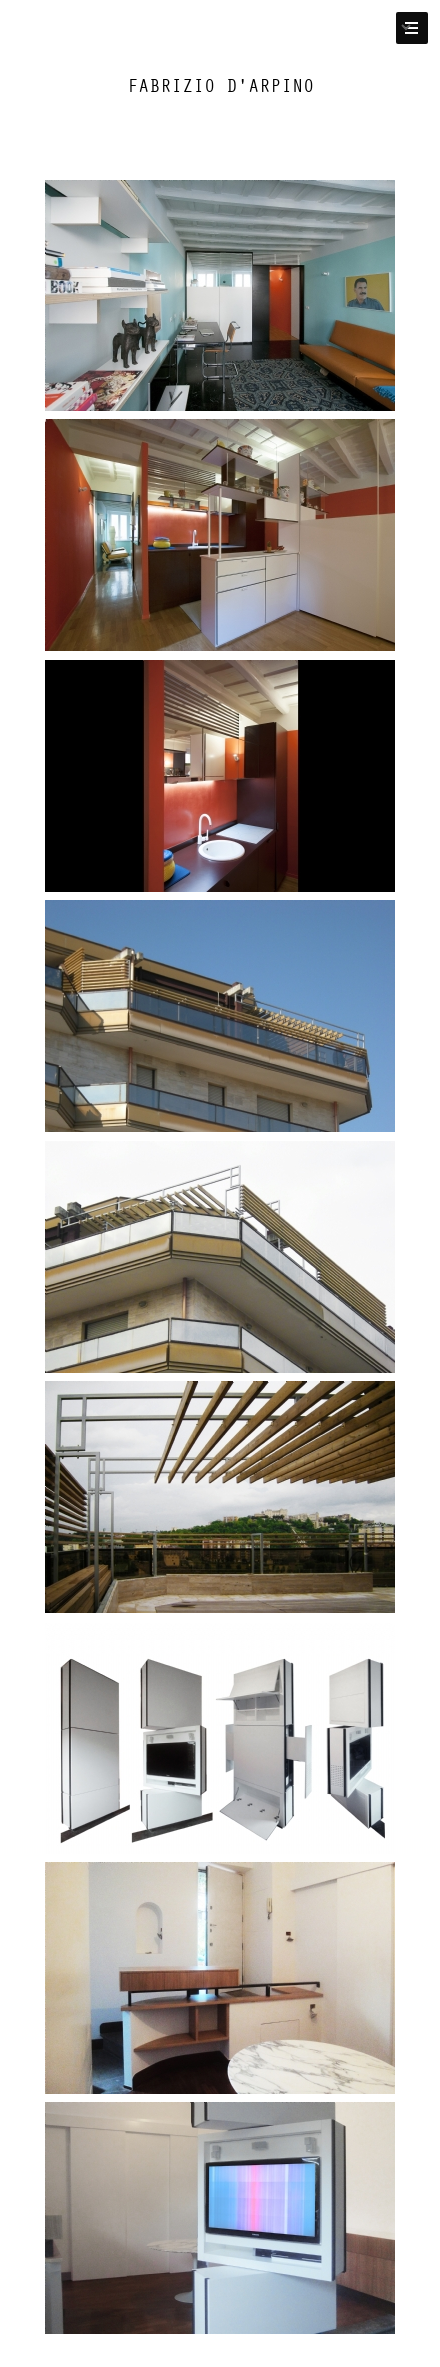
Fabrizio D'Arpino (220, 86)
